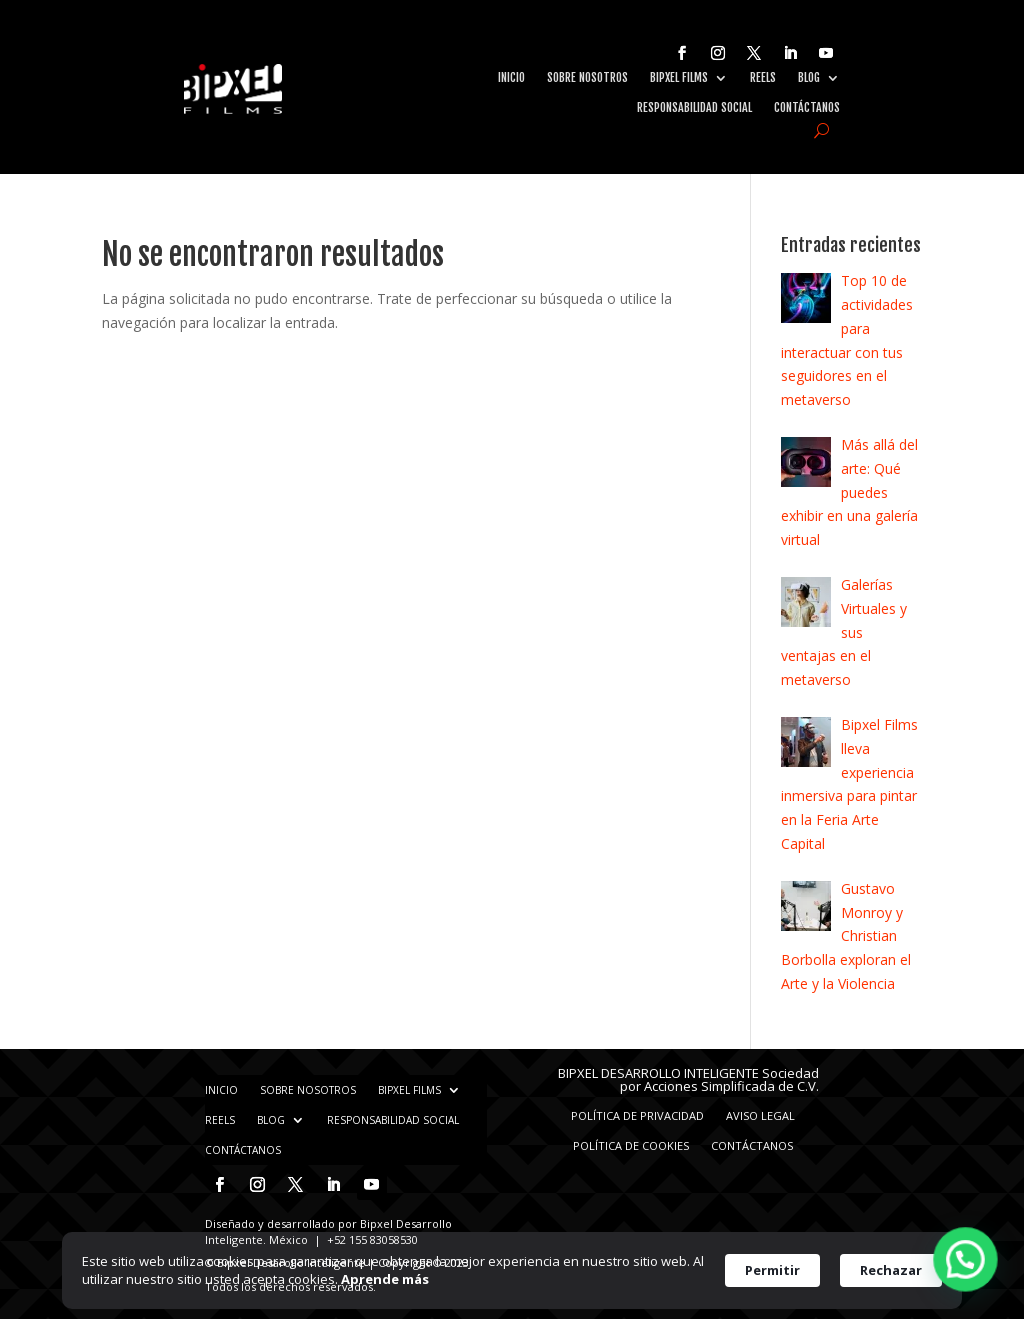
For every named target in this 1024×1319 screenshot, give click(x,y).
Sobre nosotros (587, 78)
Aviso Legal (760, 1115)
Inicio (511, 78)
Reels (763, 78)
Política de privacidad (637, 1115)
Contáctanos (807, 108)
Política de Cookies (631, 1145)
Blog (809, 78)
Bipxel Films (679, 78)
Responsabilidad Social (694, 108)
